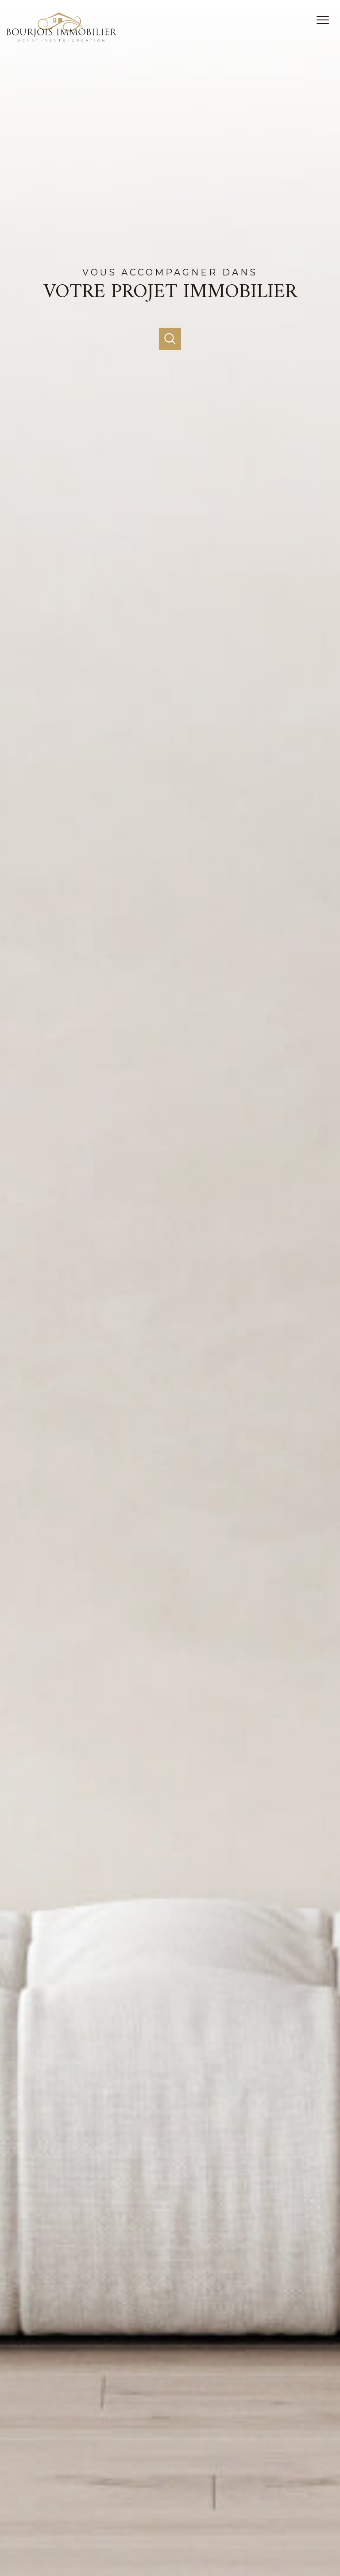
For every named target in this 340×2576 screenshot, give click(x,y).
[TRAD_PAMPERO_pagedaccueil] (61, 39)
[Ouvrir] (170, 339)
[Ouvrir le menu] (326, 20)
